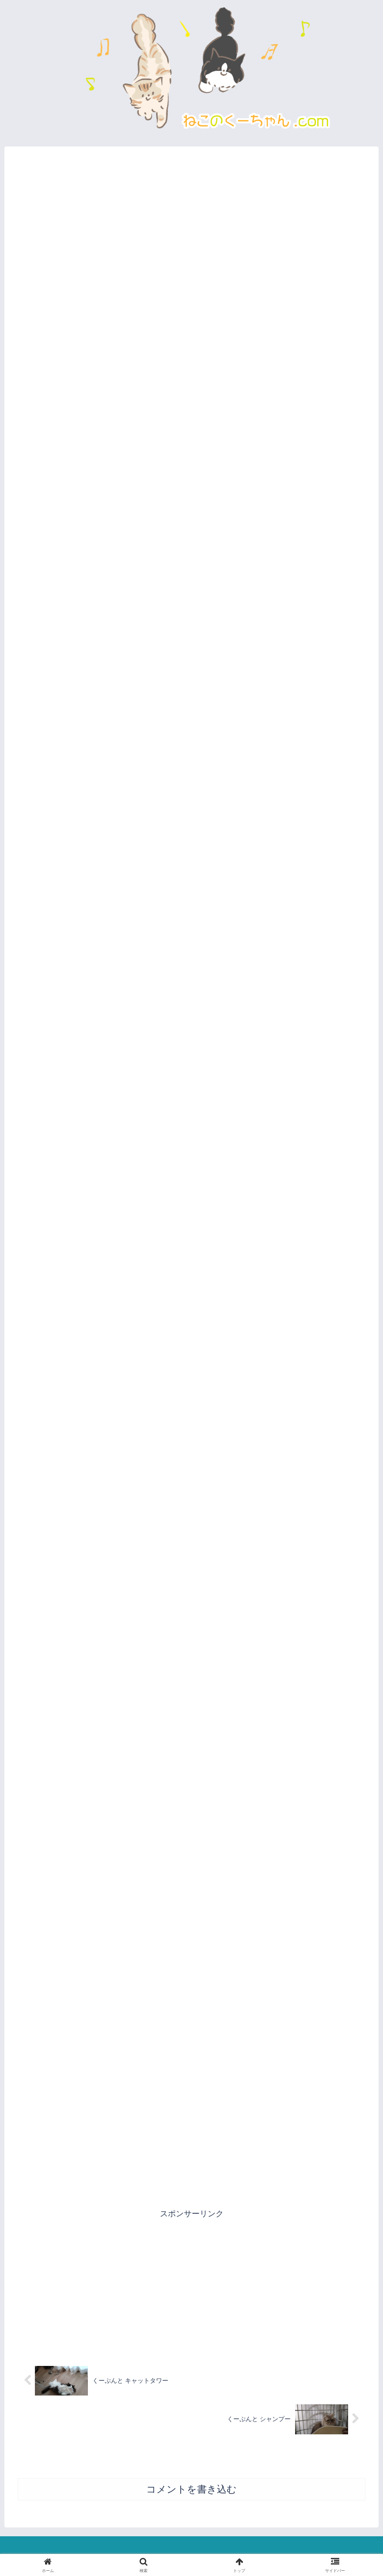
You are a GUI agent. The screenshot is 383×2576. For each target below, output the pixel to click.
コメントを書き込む (191, 2489)
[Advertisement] (191, 2283)
